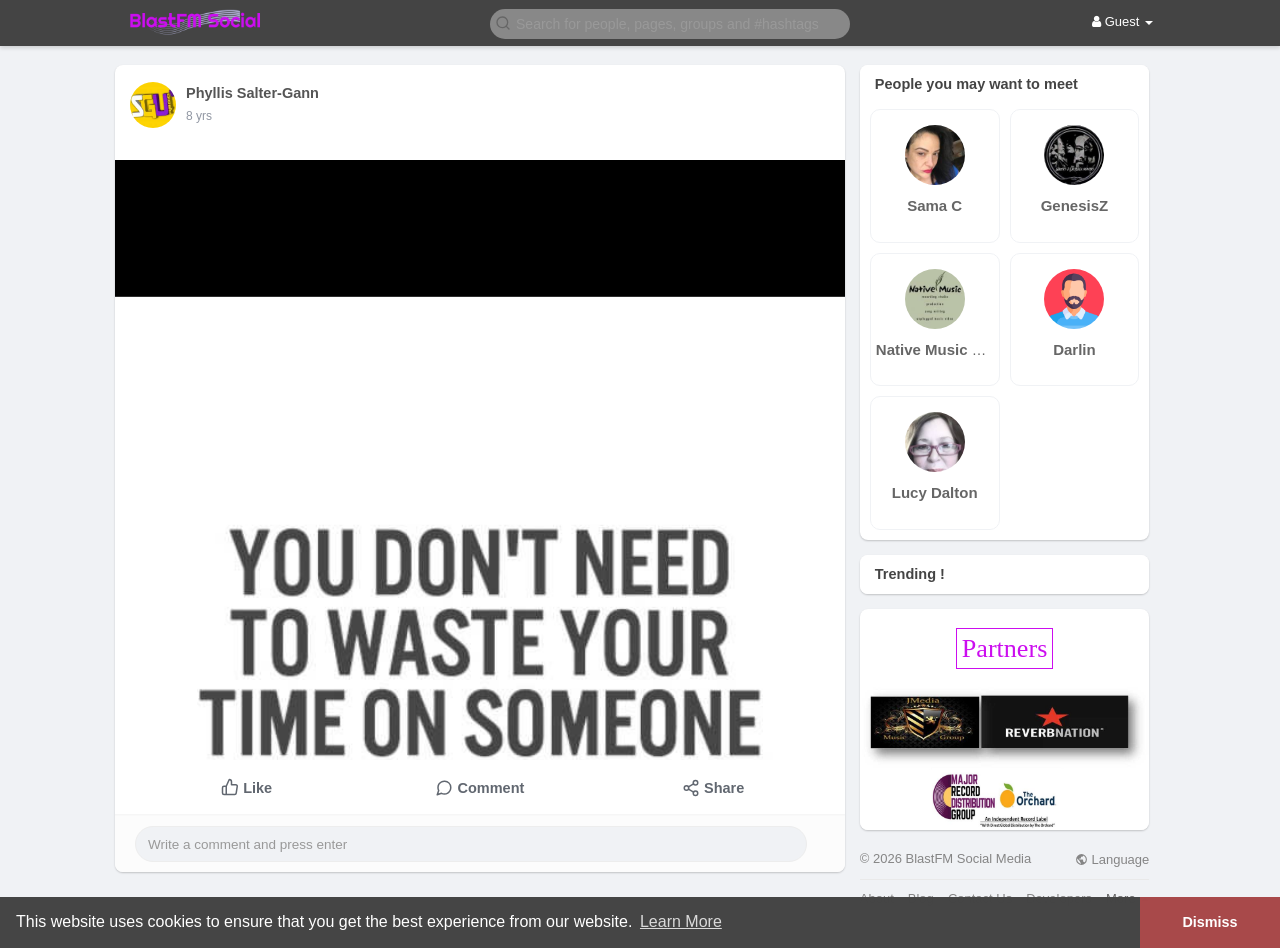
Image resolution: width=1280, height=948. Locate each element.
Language (1112, 859)
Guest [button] (1122, 21)
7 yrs (199, 116)
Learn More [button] (681, 921)
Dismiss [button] (1209, 922)
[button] (670, 22)
